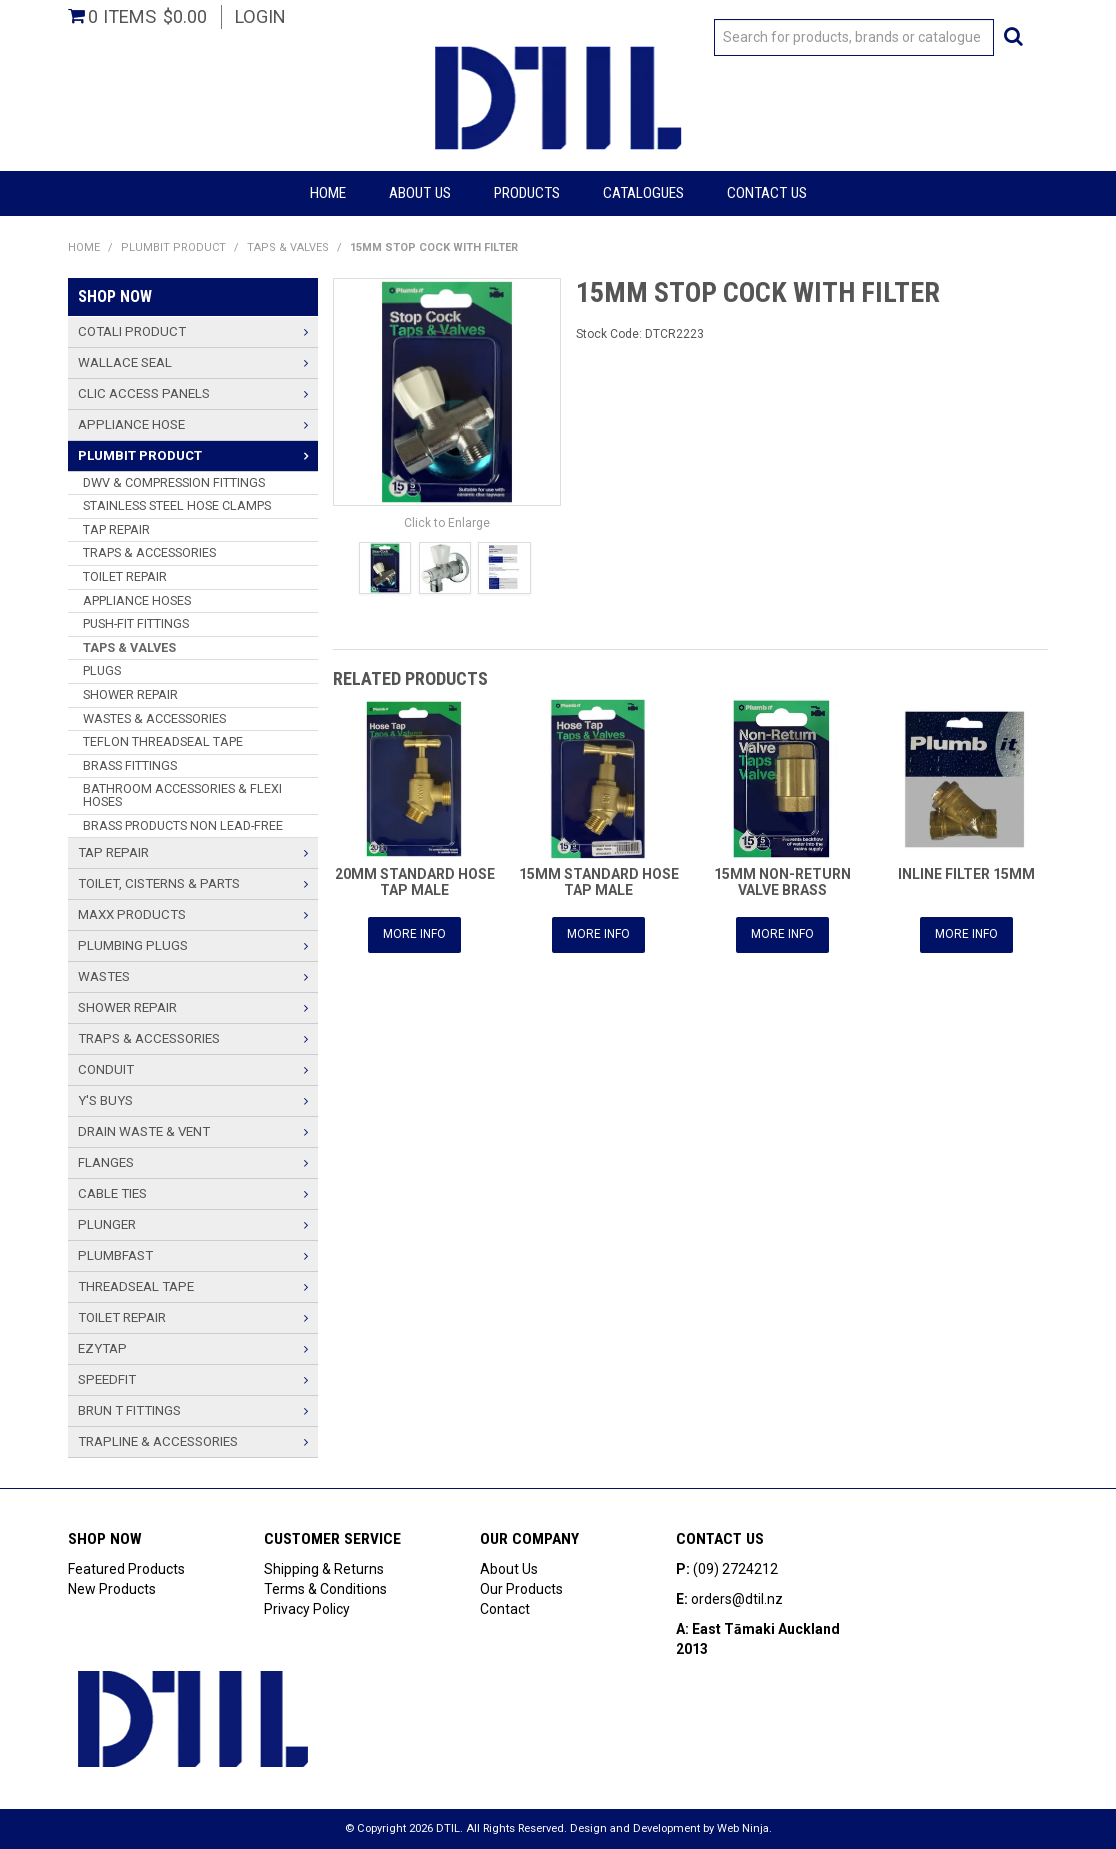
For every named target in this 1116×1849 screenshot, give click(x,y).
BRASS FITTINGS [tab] (130, 765)
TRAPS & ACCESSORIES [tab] (149, 552)
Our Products (521, 1589)
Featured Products (126, 1569)
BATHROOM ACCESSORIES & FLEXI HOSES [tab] (182, 795)
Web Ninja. (744, 1828)
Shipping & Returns (324, 1569)
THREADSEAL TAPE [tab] (136, 1286)
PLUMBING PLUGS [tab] (133, 945)
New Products (112, 1589)
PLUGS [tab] (102, 670)
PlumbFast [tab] (115, 1255)
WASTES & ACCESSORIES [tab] (154, 718)
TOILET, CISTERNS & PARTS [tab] (159, 883)
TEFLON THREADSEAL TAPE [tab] (163, 741)
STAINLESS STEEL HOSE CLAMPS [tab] (177, 505)
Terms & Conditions (325, 1589)
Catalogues (643, 193)
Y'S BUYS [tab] (105, 1100)
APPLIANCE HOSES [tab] (137, 600)
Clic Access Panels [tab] (144, 393)
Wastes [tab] (104, 976)
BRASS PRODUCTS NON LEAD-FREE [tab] (183, 825)
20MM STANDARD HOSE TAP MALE (415, 881)
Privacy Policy (307, 1609)
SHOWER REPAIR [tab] (130, 694)
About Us (420, 193)
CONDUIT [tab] (106, 1069)
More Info (414, 934)
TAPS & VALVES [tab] (129, 647)
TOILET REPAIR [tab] (125, 576)
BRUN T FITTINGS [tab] (129, 1410)
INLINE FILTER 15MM (966, 874)
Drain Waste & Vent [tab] (144, 1131)
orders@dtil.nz (737, 1599)
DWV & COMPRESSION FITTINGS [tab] (174, 482)
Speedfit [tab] (107, 1379)
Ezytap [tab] (102, 1348)
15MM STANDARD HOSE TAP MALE (599, 881)
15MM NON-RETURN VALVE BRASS (782, 881)
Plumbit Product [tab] (140, 455)
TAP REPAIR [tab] (116, 529)
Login (260, 16)
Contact (505, 1609)
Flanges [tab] (106, 1162)
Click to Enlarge (447, 523)
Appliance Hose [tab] (131, 424)
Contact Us (767, 193)
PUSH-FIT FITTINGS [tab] (136, 623)
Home (328, 193)
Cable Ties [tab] (112, 1193)
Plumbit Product (173, 247)
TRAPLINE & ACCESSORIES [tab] (158, 1441)
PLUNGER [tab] (107, 1224)
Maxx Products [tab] (132, 914)
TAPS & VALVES (288, 247)
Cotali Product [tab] (132, 331)
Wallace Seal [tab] (125, 362)
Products (527, 193)
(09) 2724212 (735, 1569)
